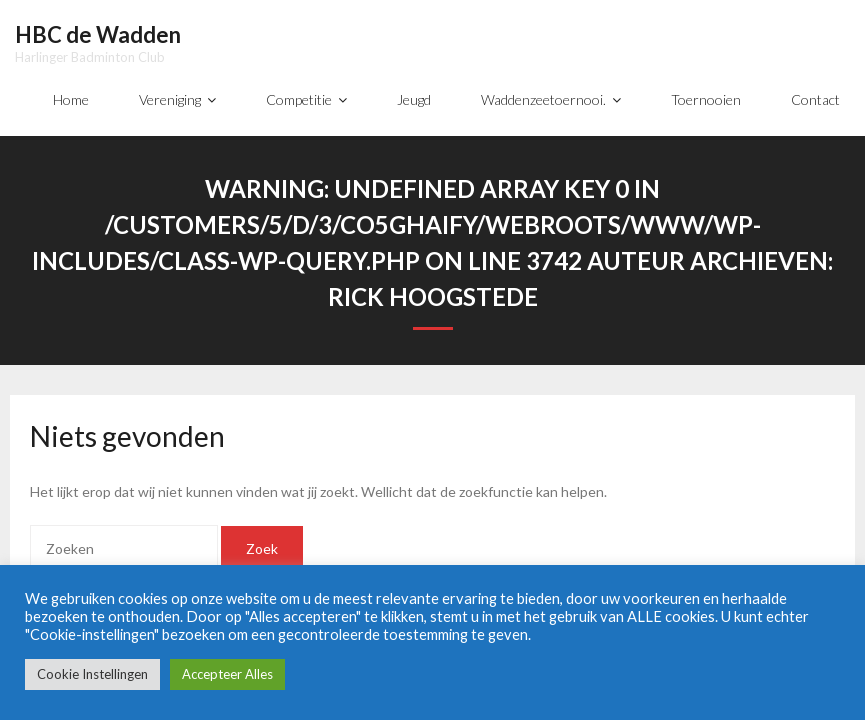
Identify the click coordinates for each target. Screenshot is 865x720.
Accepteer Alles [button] (227, 674)
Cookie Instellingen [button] (92, 674)
